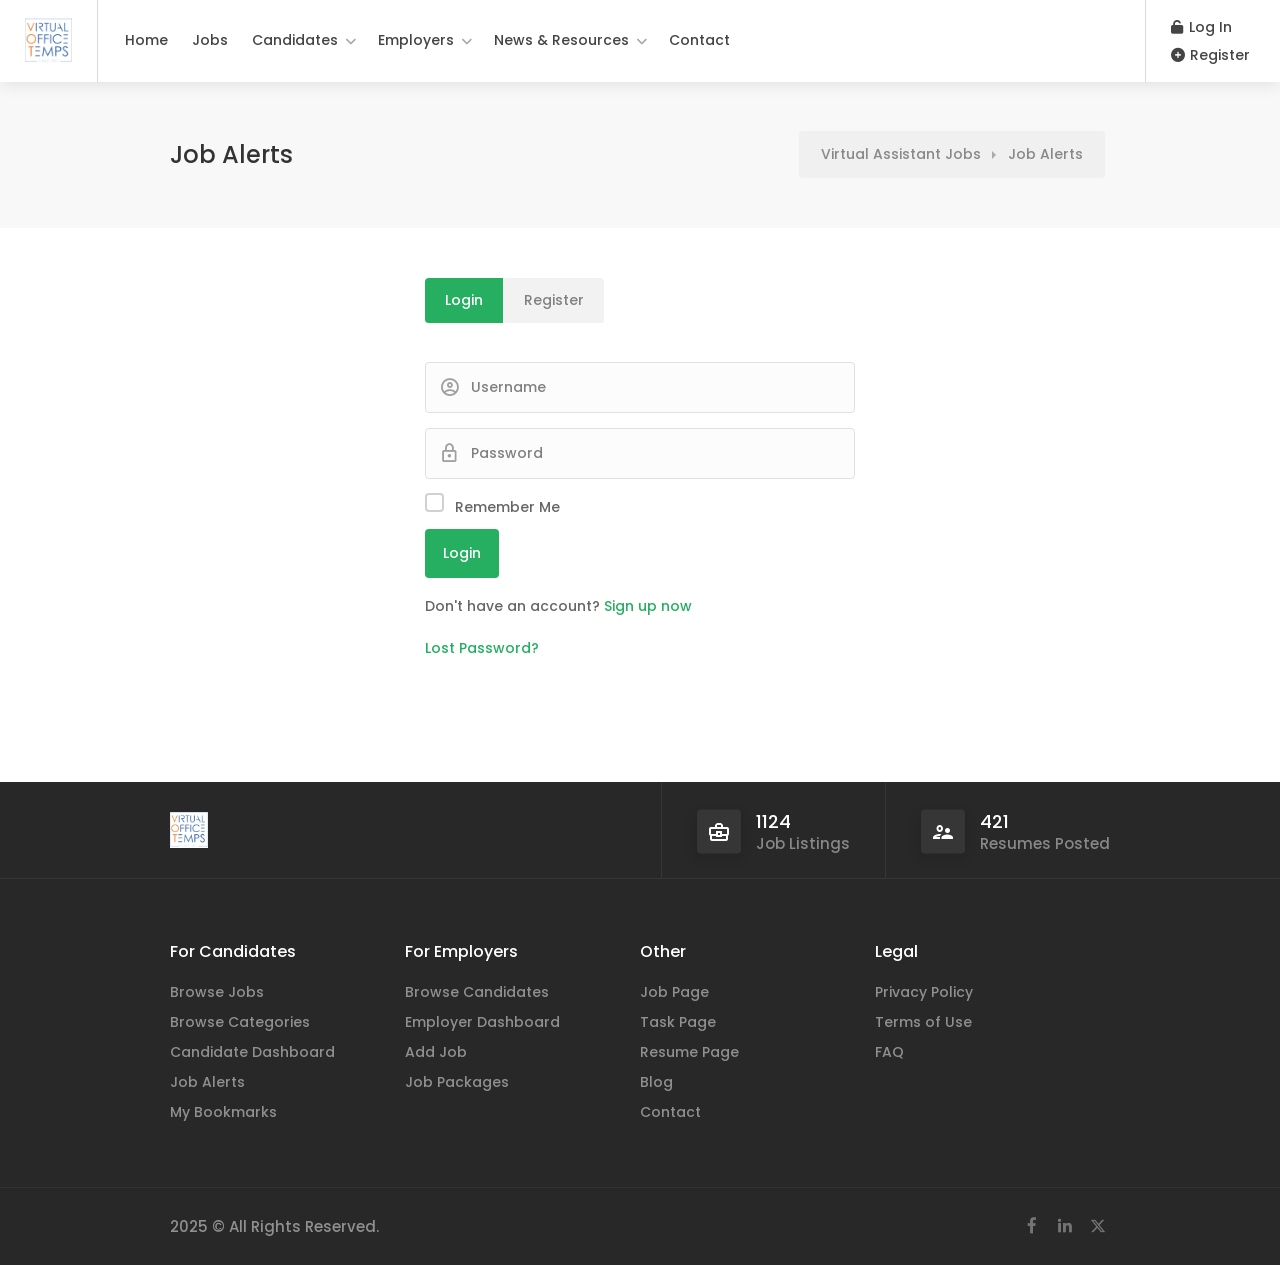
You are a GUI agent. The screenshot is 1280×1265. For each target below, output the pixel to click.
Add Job (436, 1052)
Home (146, 40)
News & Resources (561, 40)
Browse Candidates (477, 992)
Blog (656, 1082)
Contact (699, 40)
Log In (1201, 27)
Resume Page (689, 1052)
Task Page (678, 1022)
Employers (416, 40)
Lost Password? (482, 648)
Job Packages (457, 1082)
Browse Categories (240, 1022)
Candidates (295, 40)
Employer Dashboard (482, 1022)
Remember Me (507, 507)
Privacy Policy (924, 992)
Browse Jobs (217, 992)
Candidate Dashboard (252, 1052)
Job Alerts (207, 1082)
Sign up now (648, 606)
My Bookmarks (223, 1112)
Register (1210, 55)
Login (464, 300)
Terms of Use (923, 1022)
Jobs (210, 40)
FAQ (889, 1052)
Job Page (674, 992)
